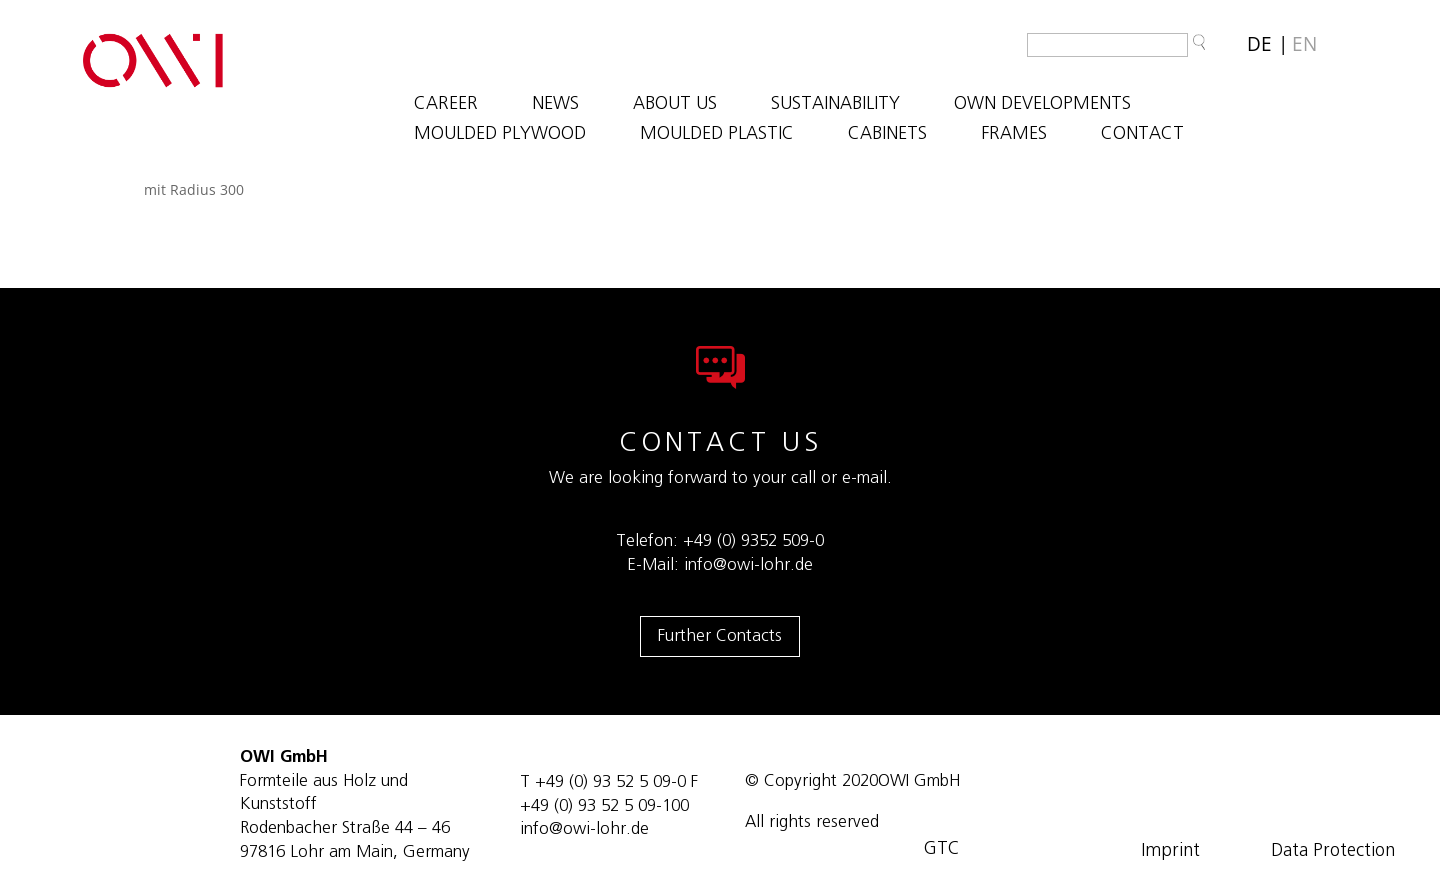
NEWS (555, 105)
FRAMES (1014, 135)
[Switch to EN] (1304, 44)
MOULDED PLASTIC (717, 135)
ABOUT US (675, 105)
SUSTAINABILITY (835, 105)
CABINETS (887, 135)
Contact (1142, 135)
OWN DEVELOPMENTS (1042, 105)
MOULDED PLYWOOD (500, 135)
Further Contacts (720, 635)
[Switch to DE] (1259, 44)
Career (446, 105)
